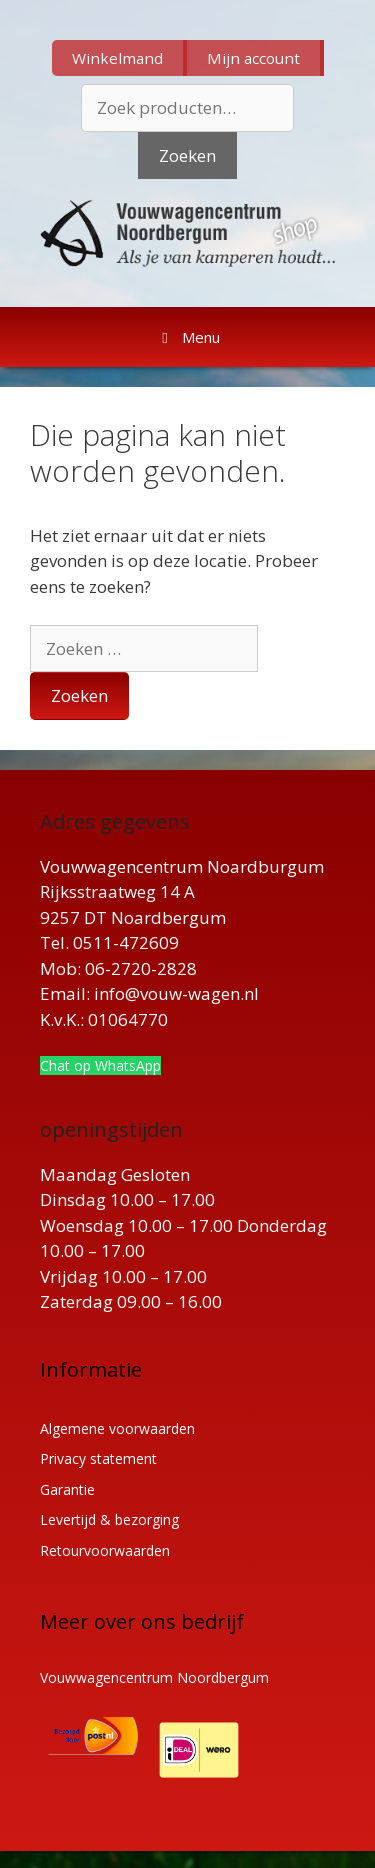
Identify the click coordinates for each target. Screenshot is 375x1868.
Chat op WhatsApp (100, 1065)
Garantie (67, 1489)
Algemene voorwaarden (117, 1428)
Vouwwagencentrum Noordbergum (154, 1677)
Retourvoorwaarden (105, 1550)
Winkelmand (117, 58)
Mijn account (253, 58)
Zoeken (187, 155)
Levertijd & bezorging (109, 1519)
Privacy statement (98, 1458)
